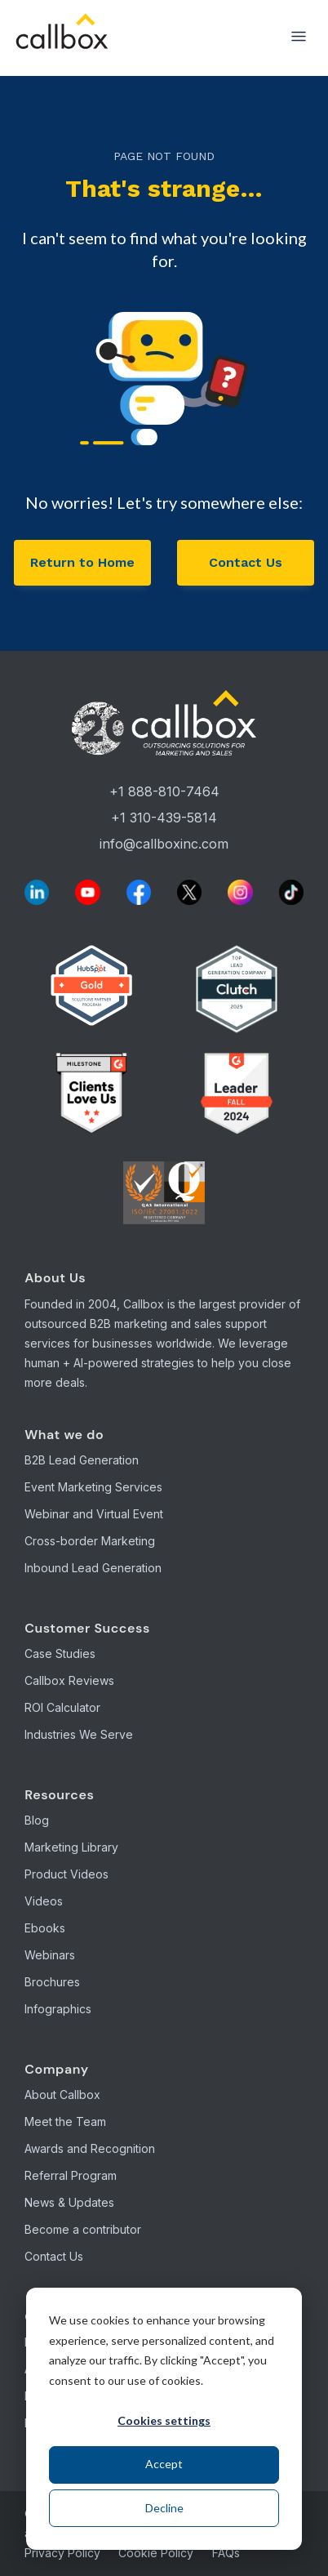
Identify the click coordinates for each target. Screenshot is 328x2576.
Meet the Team (65, 2121)
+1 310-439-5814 (164, 817)
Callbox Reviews (69, 1680)
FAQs (226, 2553)
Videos (43, 1901)
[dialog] (164, 2419)
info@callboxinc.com (164, 844)
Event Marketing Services (93, 1487)
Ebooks (44, 1928)
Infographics (57, 2009)
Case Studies (59, 1653)
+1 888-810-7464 (164, 791)
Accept (164, 2464)
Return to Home (82, 562)
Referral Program (70, 2175)
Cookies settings (164, 2420)
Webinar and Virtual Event (93, 1514)
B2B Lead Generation (81, 1460)
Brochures (52, 1982)
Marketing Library (71, 1847)
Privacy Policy (62, 2553)
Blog (36, 1820)
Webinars (49, 1955)
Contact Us (245, 562)
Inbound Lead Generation (93, 1568)
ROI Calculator (62, 1707)
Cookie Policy (155, 2553)
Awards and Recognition (89, 2148)
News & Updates (69, 2202)
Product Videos (66, 1874)
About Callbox (62, 2094)
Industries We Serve (78, 1734)
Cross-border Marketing (89, 1541)
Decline (164, 2508)
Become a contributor (82, 2229)
